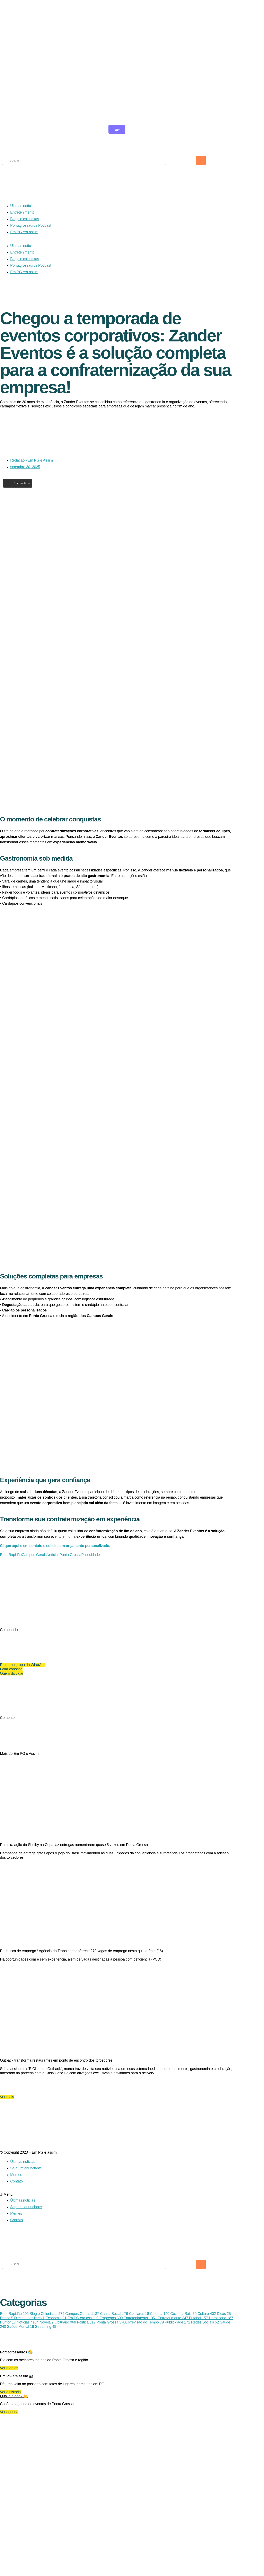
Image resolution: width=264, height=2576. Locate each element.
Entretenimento (22, 234)
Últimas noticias (22, 2275)
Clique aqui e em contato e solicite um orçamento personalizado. (55, 1598)
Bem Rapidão (11, 1607)
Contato (16, 2295)
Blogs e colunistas (24, 240)
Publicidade (90, 1607)
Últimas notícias (22, 227)
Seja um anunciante (26, 2282)
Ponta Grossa (70, 1607)
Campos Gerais (34, 1607)
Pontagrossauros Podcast (30, 247)
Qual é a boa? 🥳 (14, 2525)
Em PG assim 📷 (16, 2505)
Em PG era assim (24, 253)
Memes (16, 2288)
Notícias (53, 1607)
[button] (116, 2308)
